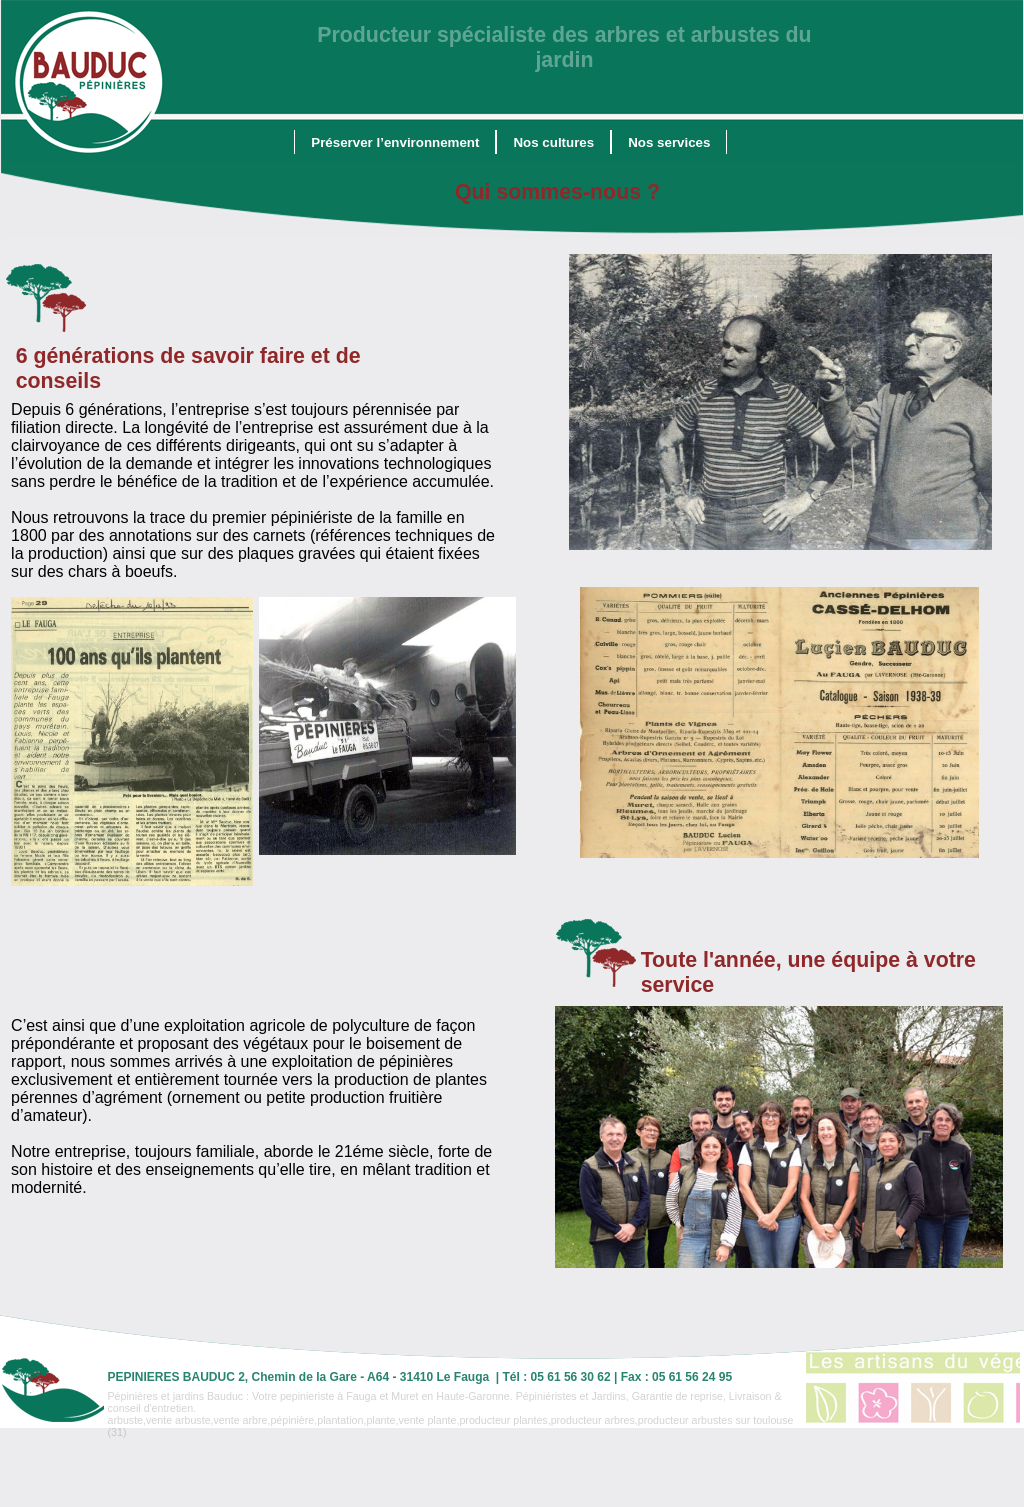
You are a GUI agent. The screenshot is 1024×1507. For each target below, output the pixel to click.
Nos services (669, 142)
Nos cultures (553, 142)
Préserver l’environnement (395, 142)
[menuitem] (395, 142)
